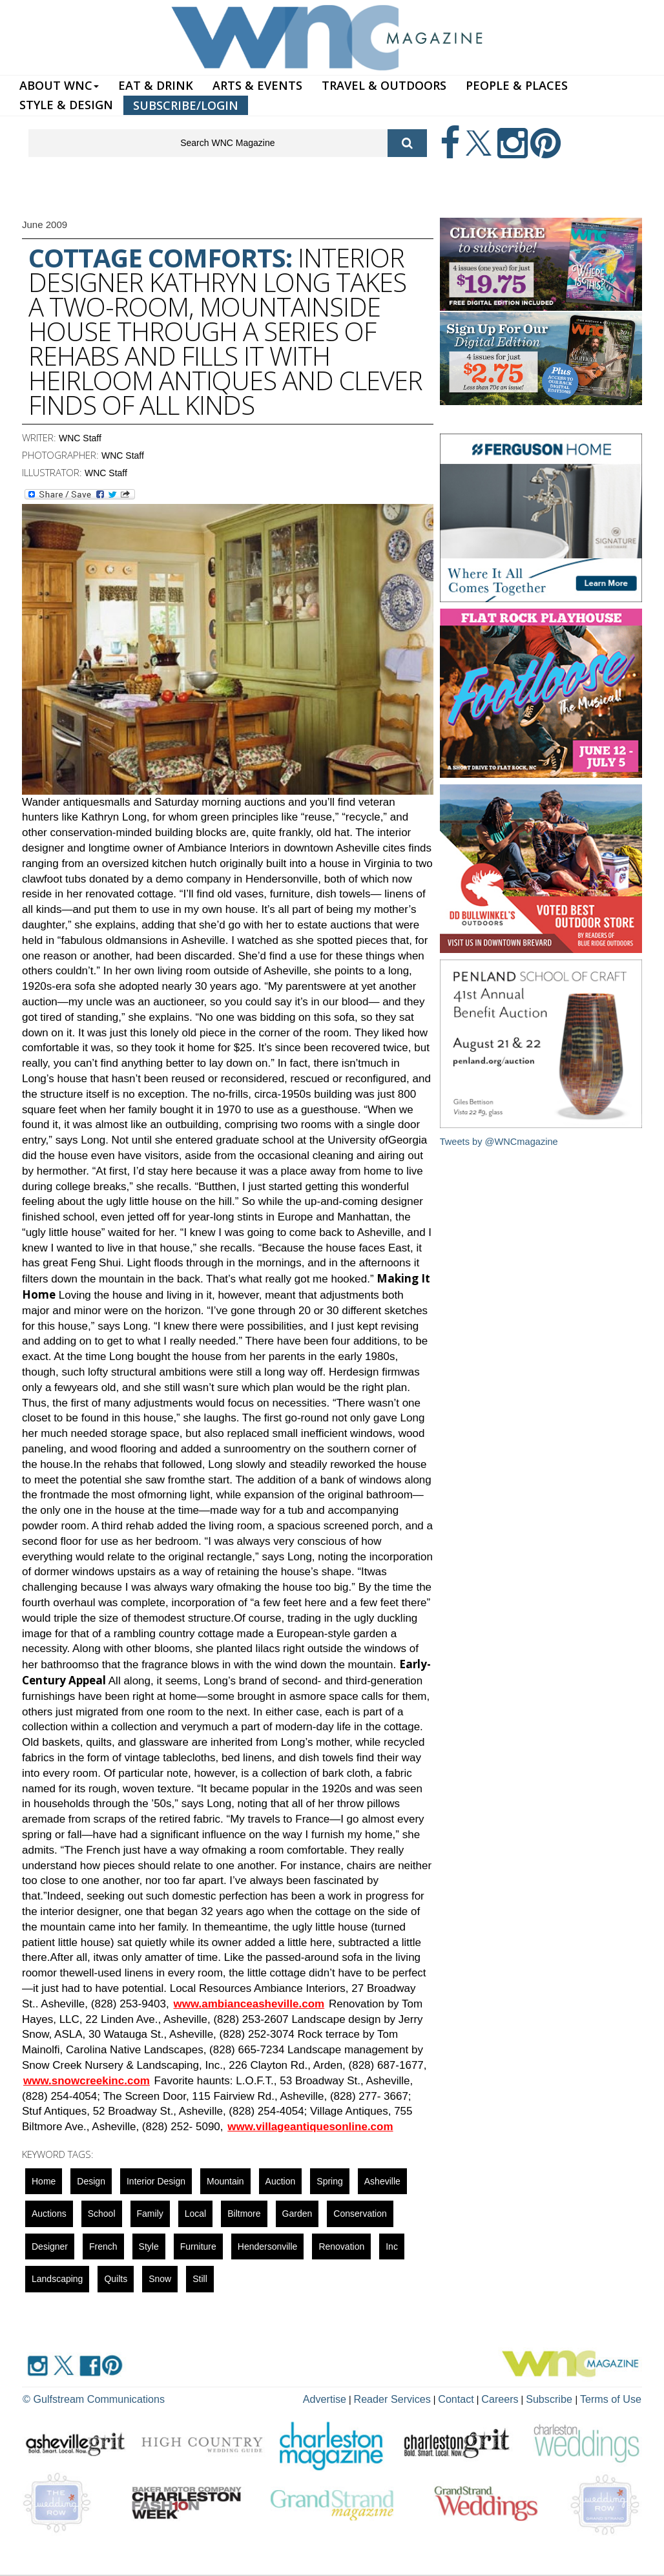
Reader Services (421, 2398)
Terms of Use (614, 2398)
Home (44, 2181)
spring (329, 2181)
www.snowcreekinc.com (86, 2081)
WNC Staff (80, 438)
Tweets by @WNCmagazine (500, 1141)
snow (160, 2279)
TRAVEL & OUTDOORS (384, 85)
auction (280, 2181)
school (102, 2213)
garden (297, 2213)
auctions (49, 2213)
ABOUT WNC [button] (59, 85)
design (91, 2181)
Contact (477, 2398)
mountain (225, 2181)
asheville (382, 2181)
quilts (115, 2279)
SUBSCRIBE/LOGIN (185, 105)
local (195, 2213)
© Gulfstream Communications (84, 2398)
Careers (517, 2398)
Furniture (198, 2246)
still (199, 2279)
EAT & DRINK (155, 85)
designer (50, 2246)
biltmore (243, 2213)
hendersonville (268, 2246)
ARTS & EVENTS (257, 85)
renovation (341, 2246)
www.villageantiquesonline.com (310, 2126)
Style (149, 2246)
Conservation (360, 2213)
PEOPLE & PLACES (517, 85)
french (103, 2246)
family (150, 2213)
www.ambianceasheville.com (248, 2004)
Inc (392, 2246)
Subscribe (562, 2398)
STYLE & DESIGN (66, 104)
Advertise (362, 2398)
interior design (156, 2181)
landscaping (57, 2279)
